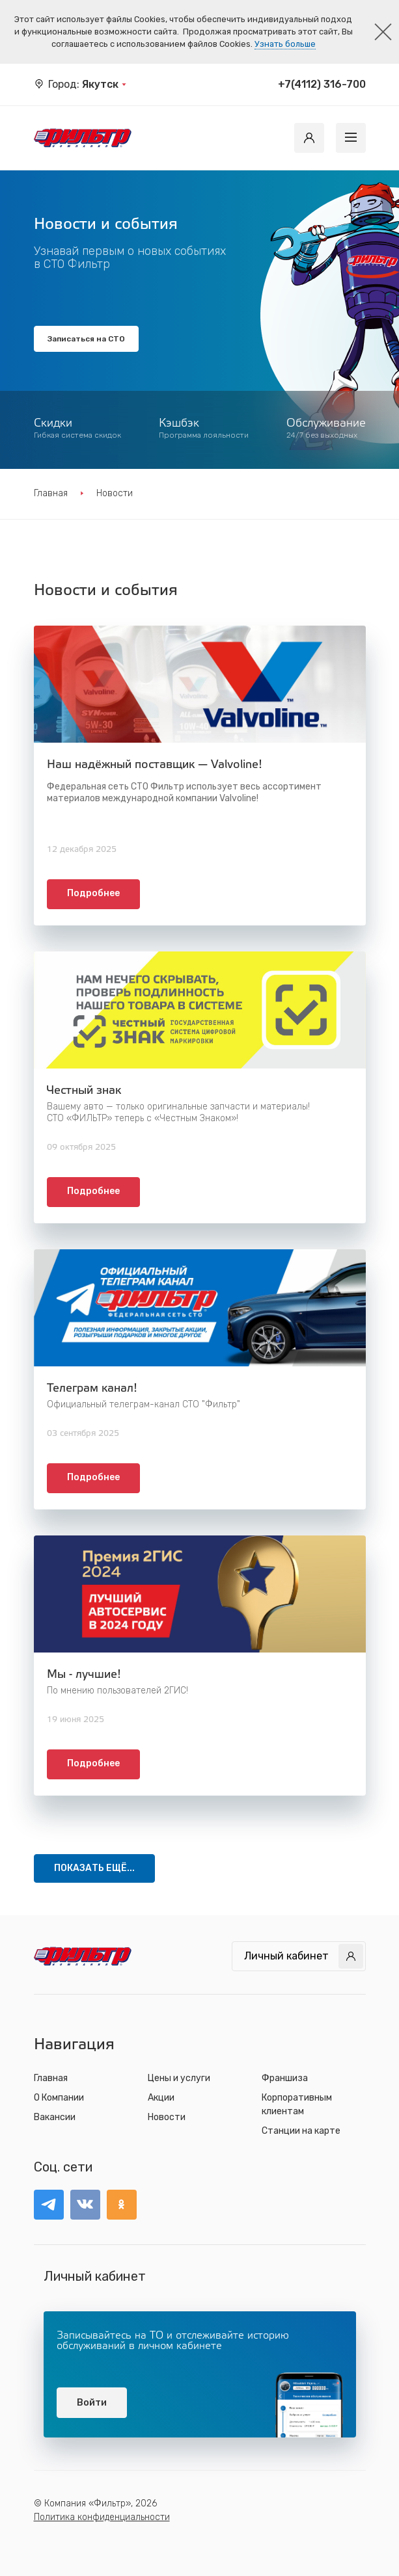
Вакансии (55, 2117)
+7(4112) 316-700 (322, 84)
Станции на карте (301, 2130)
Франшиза (285, 2078)
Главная (51, 493)
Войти (92, 2402)
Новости (167, 2117)
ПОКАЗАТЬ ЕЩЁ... (94, 1868)
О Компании (59, 2097)
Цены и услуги (179, 2078)
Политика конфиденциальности (102, 2517)
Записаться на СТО (86, 338)
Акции (161, 2097)
